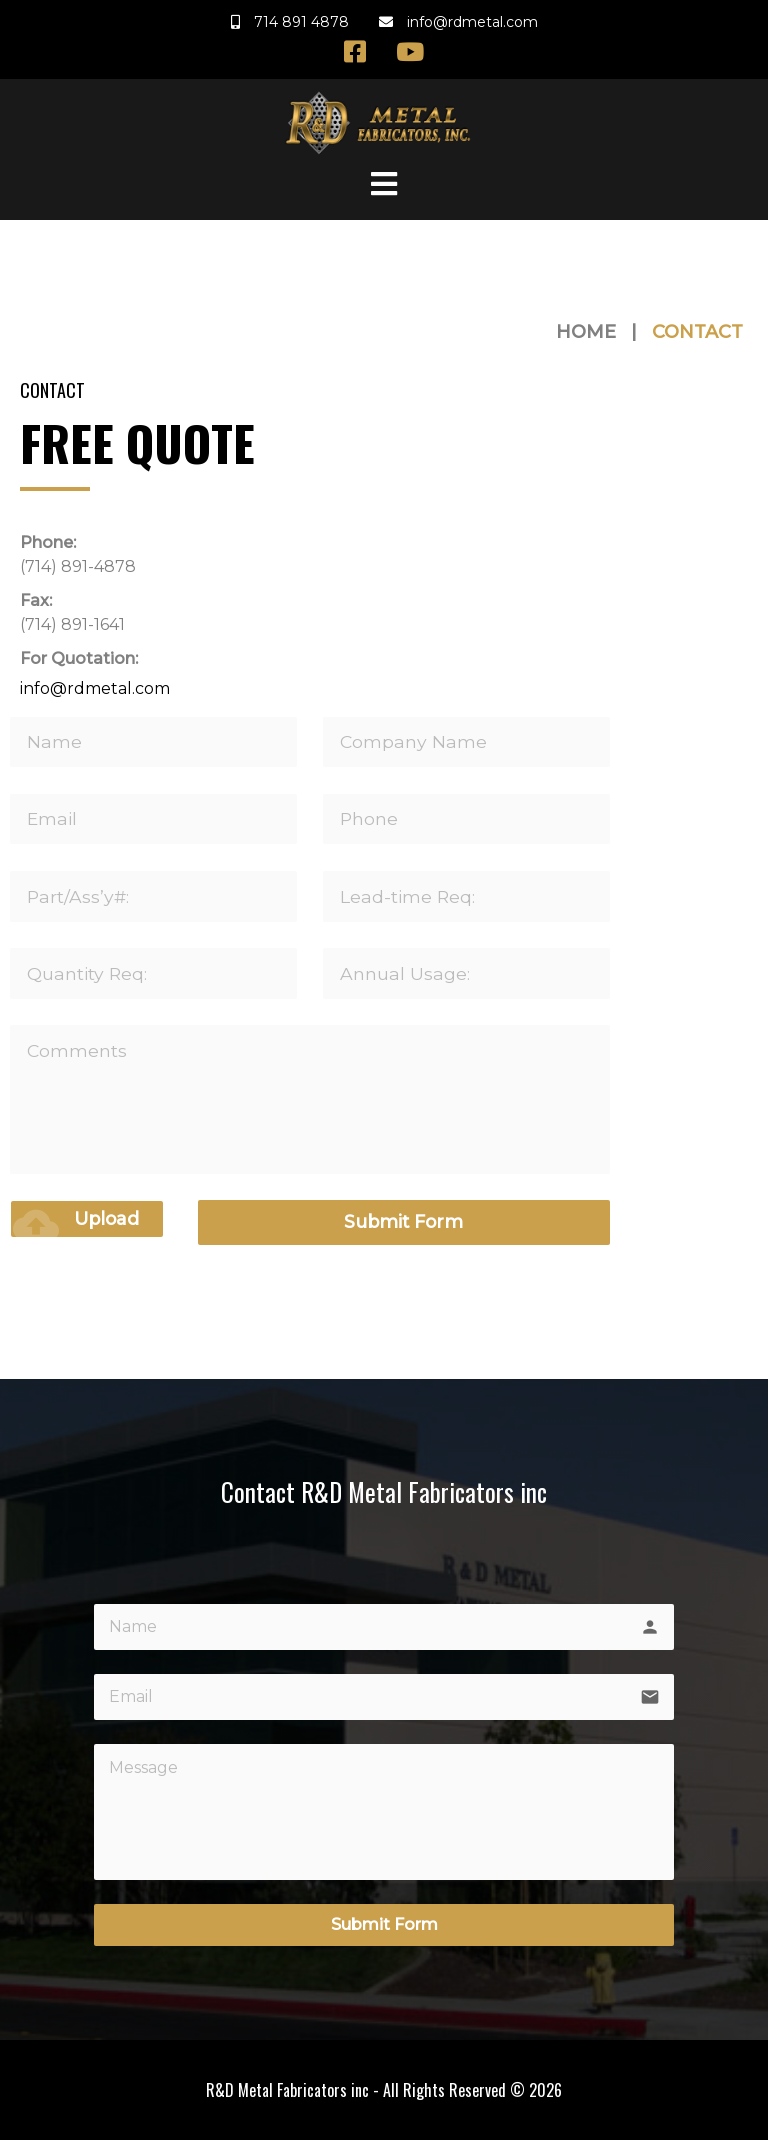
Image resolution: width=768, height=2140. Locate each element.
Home (586, 332)
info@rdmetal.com (95, 689)
